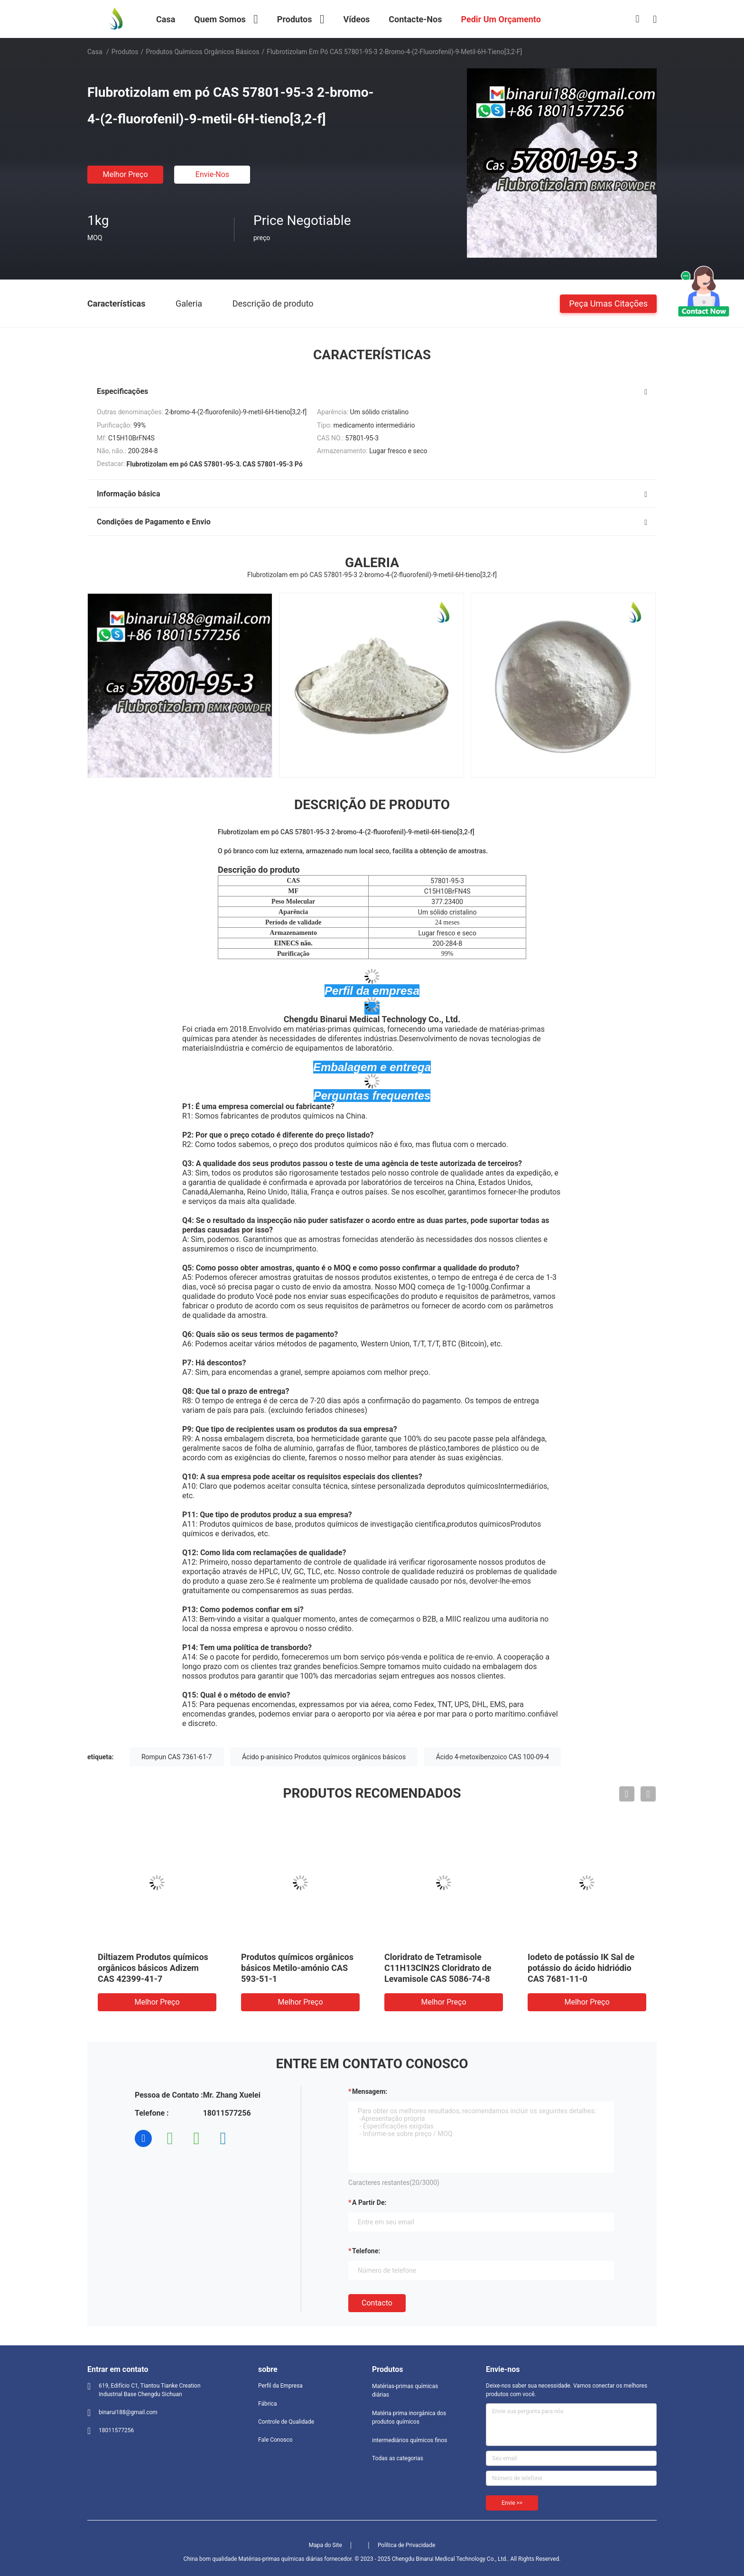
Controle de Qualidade (286, 2421)
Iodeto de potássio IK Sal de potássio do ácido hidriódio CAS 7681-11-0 (581, 1968)
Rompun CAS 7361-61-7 (176, 1757)
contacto (377, 2302)
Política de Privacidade (406, 2545)
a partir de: (369, 2202)
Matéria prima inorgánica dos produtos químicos (409, 2417)
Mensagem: (369, 2091)
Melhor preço (125, 174)
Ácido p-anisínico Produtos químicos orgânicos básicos (324, 1757)
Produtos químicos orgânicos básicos (202, 52)
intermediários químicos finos (409, 2440)
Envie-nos (212, 174)
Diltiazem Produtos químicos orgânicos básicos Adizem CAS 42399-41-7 (153, 1968)
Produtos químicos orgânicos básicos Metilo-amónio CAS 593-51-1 (297, 1968)
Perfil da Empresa (280, 2385)
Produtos (125, 52)
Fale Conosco (275, 2439)
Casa (94, 52)
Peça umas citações (608, 303)
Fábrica (267, 2403)
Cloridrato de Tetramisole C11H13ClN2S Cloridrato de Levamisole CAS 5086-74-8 (437, 1968)
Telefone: (366, 2251)
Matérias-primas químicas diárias (405, 2390)
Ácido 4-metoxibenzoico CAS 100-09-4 (492, 1757)
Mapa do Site (325, 2545)
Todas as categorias (397, 2458)
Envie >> (512, 2503)
